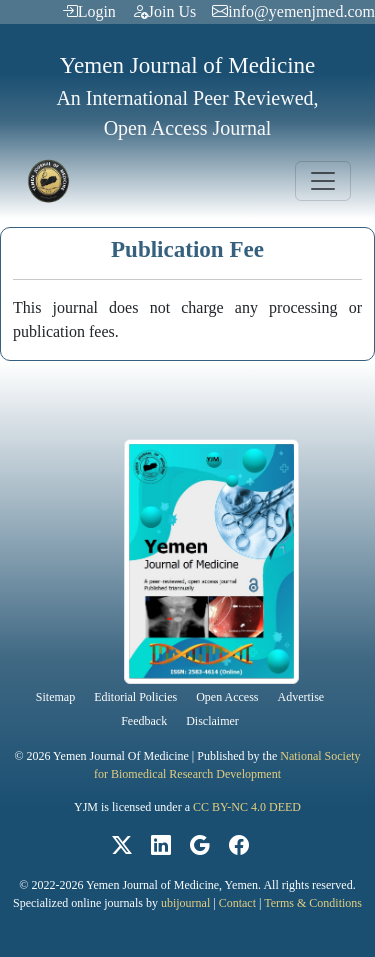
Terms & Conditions (313, 903)
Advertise (301, 697)
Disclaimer (212, 721)
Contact (237, 903)
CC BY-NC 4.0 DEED (247, 807)
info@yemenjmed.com (293, 11)
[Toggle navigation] (323, 181)
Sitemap (55, 697)
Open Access (227, 697)
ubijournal (185, 903)
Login (89, 11)
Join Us (164, 11)
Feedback (144, 721)
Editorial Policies (135, 697)
